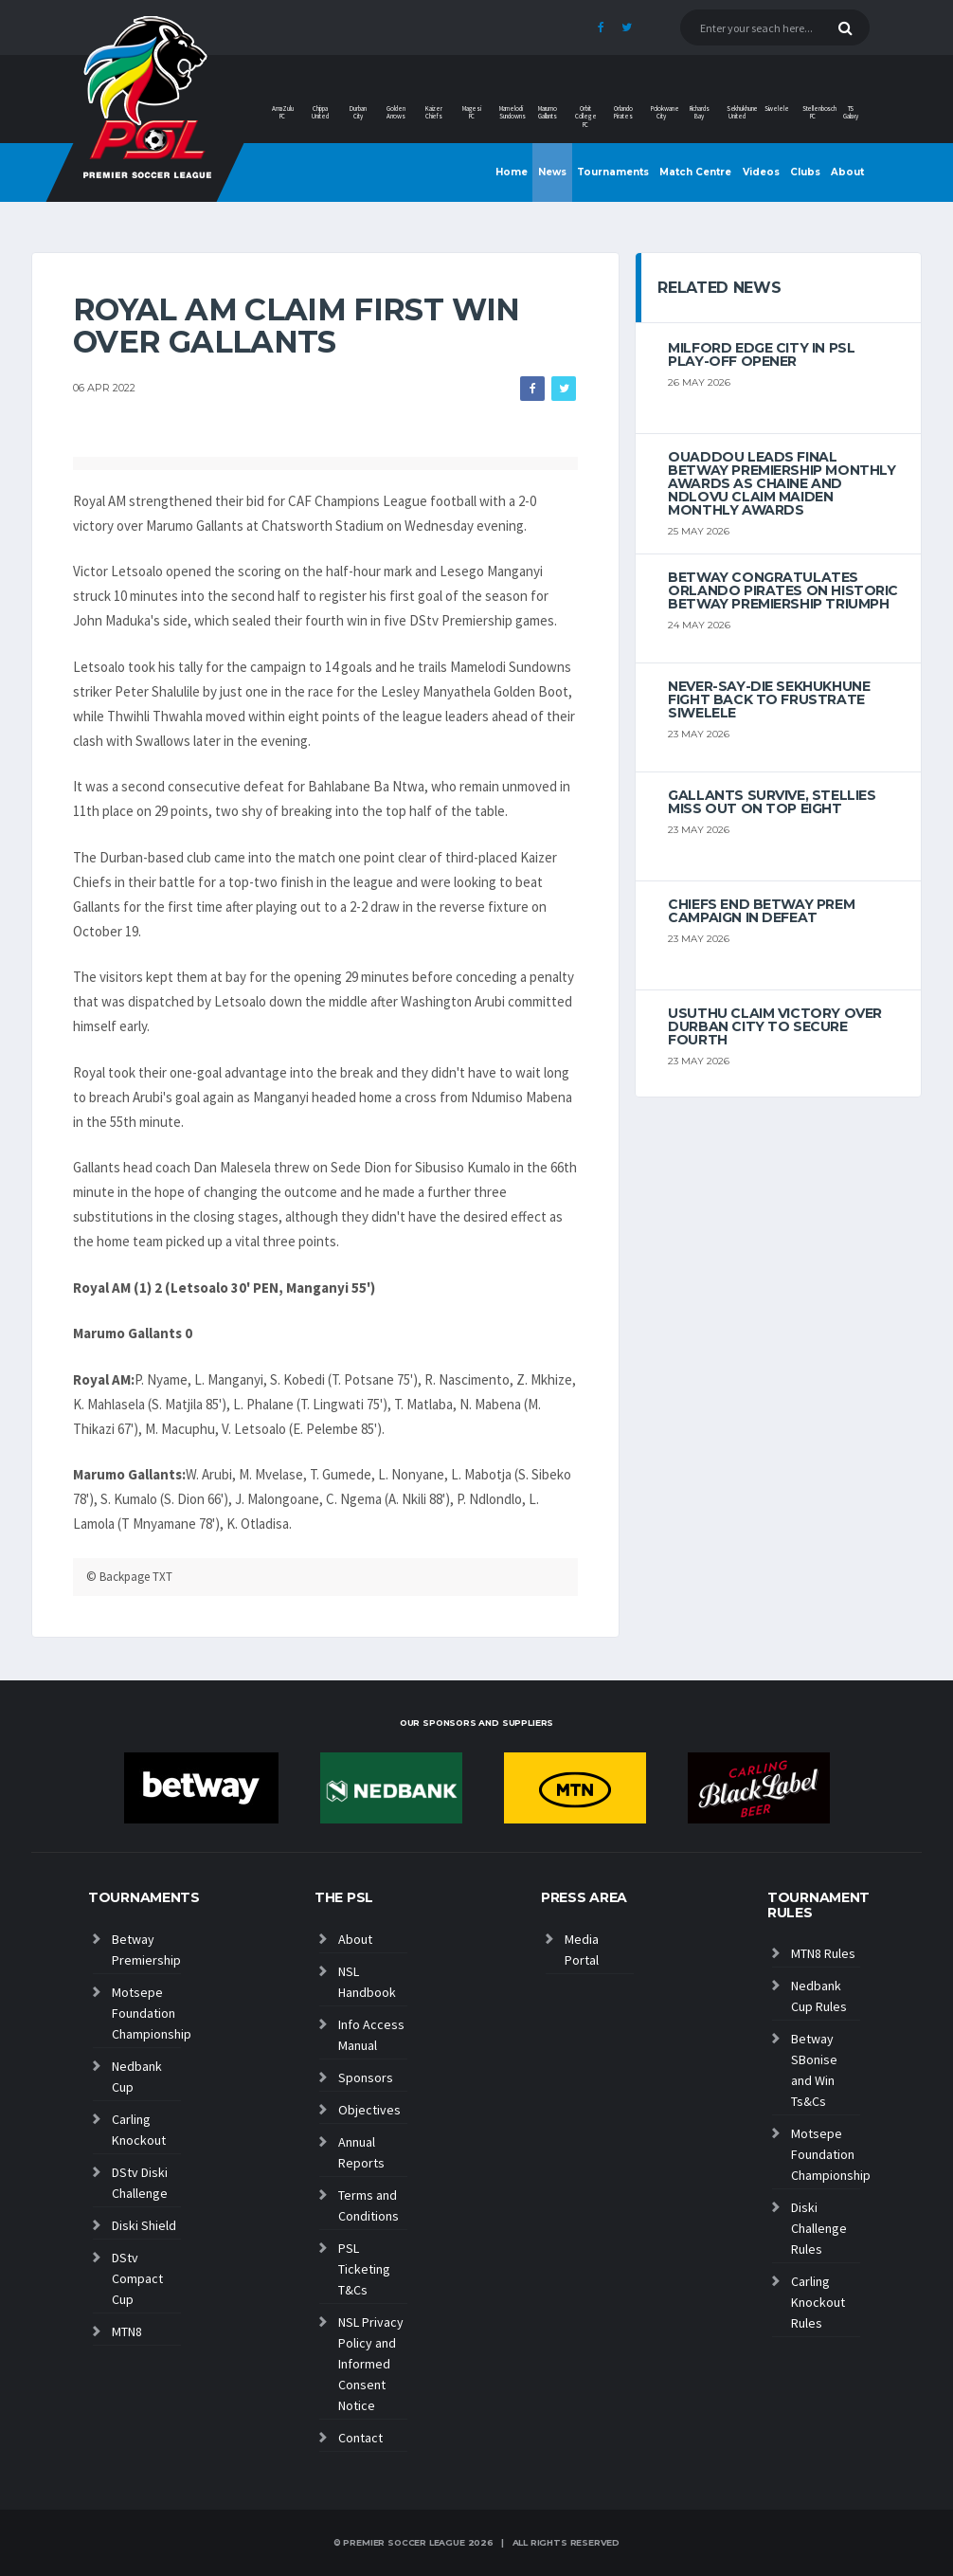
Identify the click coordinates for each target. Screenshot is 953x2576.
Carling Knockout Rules (818, 2302)
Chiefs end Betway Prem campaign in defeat (761, 911)
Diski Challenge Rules (819, 2228)
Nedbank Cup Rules (819, 1996)
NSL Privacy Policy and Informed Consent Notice (371, 2363)
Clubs (805, 172)
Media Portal (582, 1949)
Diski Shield (144, 2225)
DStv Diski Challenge (140, 2183)
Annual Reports (361, 2152)
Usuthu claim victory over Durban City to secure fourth (775, 1026)
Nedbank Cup (137, 2076)
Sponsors (365, 2077)
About (847, 172)
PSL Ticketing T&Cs (364, 2269)
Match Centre (695, 172)
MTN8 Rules (823, 1953)
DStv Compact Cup (137, 2278)
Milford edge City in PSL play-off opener (761, 354)
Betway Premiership (146, 1949)
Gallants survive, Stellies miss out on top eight (771, 802)
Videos (761, 172)
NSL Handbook (367, 1982)
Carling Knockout (139, 2130)
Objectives (369, 2109)
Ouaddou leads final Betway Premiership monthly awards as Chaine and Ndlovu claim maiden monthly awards (781, 483)
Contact (360, 2437)
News (552, 172)
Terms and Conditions (368, 2205)
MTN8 (127, 2331)
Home (511, 172)
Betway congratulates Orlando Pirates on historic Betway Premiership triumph (783, 590)
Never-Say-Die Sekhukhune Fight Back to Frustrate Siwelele (769, 699)
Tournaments (613, 172)
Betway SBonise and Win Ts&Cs (814, 2070)
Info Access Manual (371, 2035)
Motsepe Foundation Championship (146, 2013)
